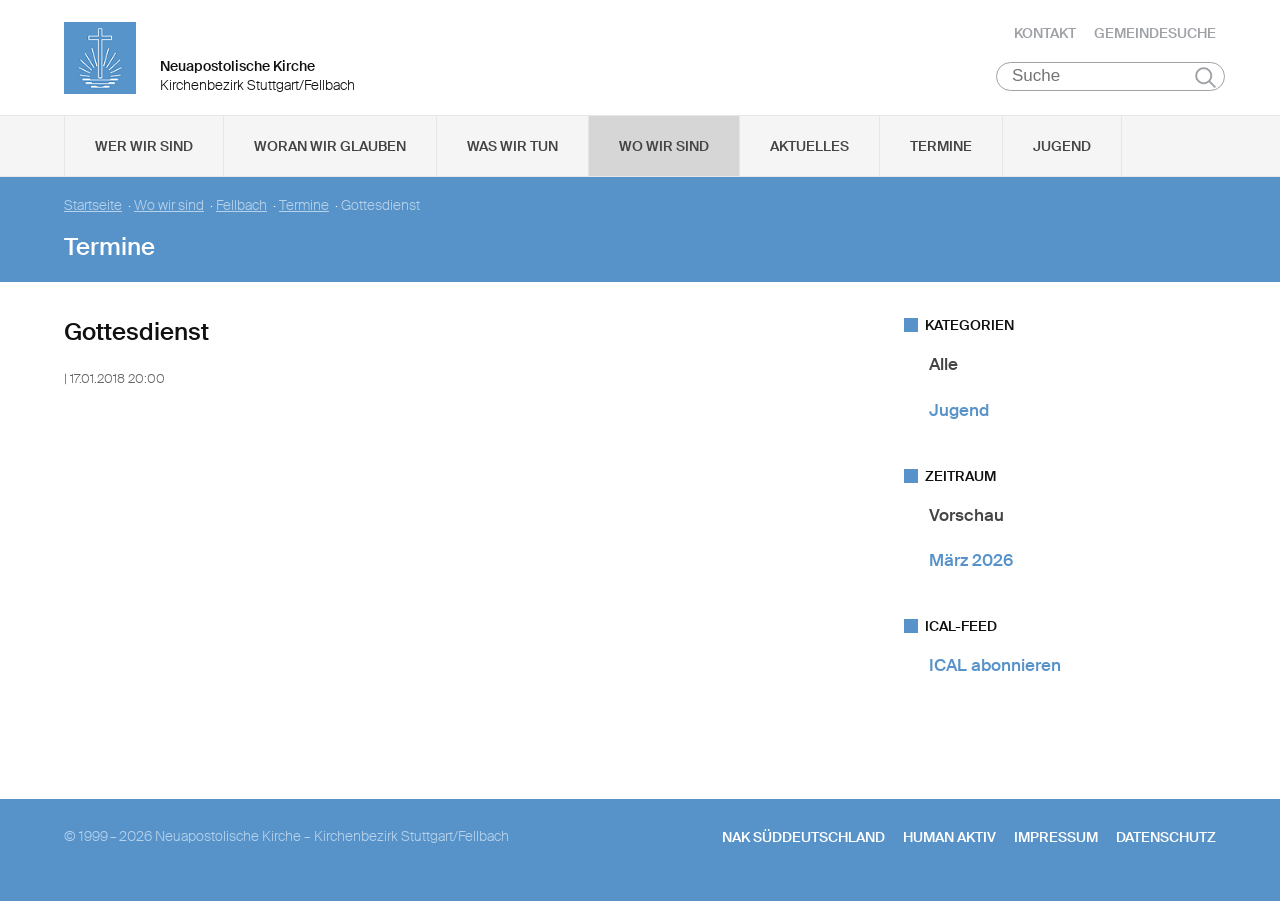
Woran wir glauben (330, 151)
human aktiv (949, 841)
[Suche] (1110, 81)
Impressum (1056, 841)
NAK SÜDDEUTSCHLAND (803, 841)
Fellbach (241, 210)
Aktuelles (809, 151)
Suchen (1205, 82)
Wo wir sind (664, 151)
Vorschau (966, 520)
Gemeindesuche (1155, 35)
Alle (943, 369)
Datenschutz (1166, 841)
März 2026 (971, 565)
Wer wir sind (144, 151)
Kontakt (1045, 35)
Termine (941, 151)
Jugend (1062, 151)
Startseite (93, 210)
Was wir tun (512, 151)
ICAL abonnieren (995, 670)
